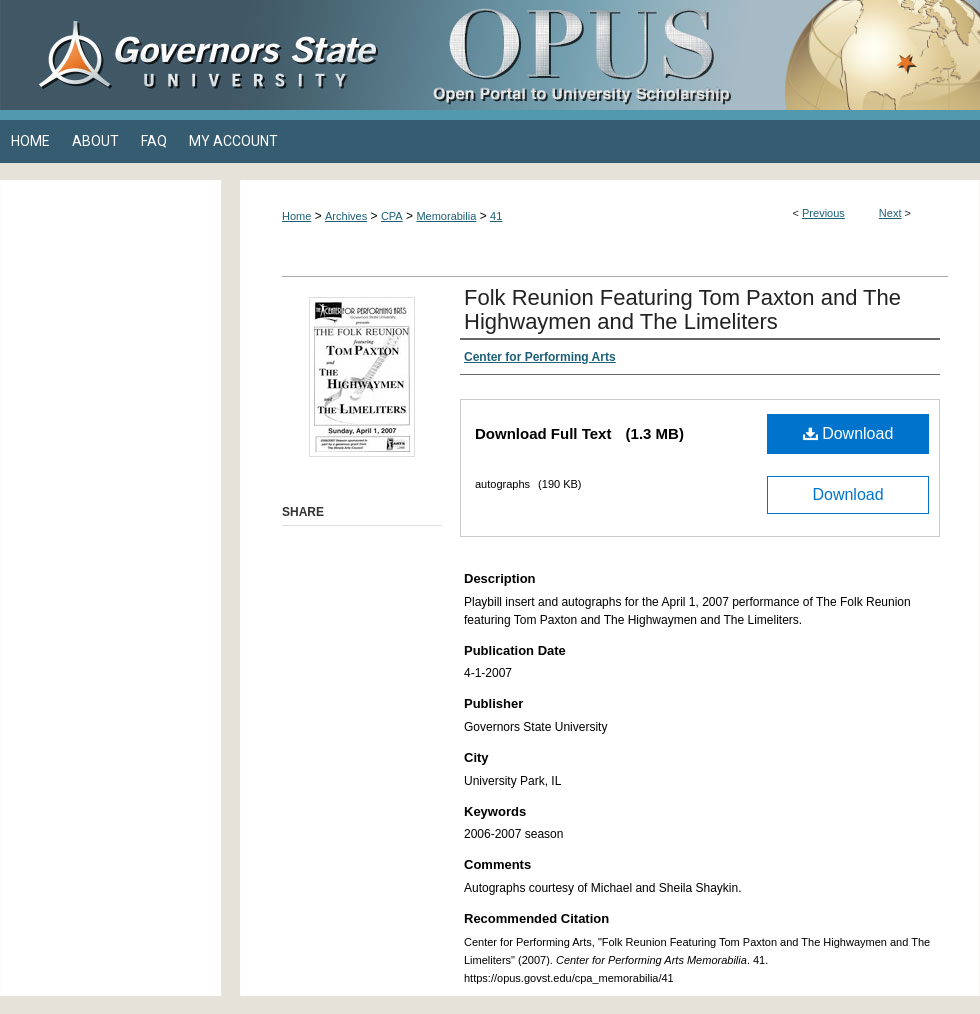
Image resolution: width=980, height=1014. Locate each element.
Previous (823, 213)
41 (496, 216)
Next (890, 213)
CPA (392, 216)
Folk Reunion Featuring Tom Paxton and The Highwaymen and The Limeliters (682, 309)
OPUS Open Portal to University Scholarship (690, 55)
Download (848, 433)
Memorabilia (446, 216)
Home (296, 216)
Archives (346, 216)
